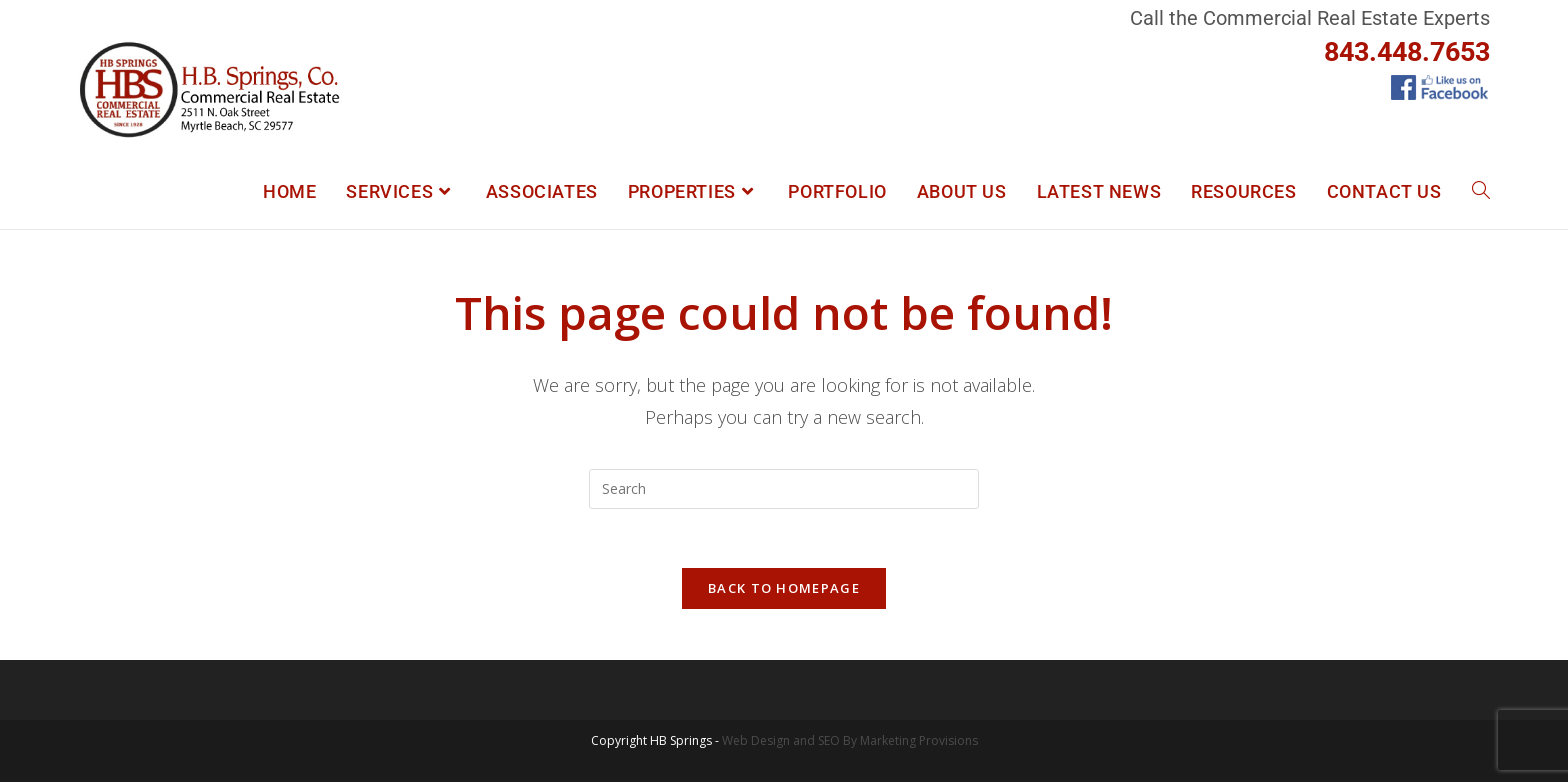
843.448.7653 (1407, 52)
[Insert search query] (784, 489)
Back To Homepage (784, 590)
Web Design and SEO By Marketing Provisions (850, 742)
